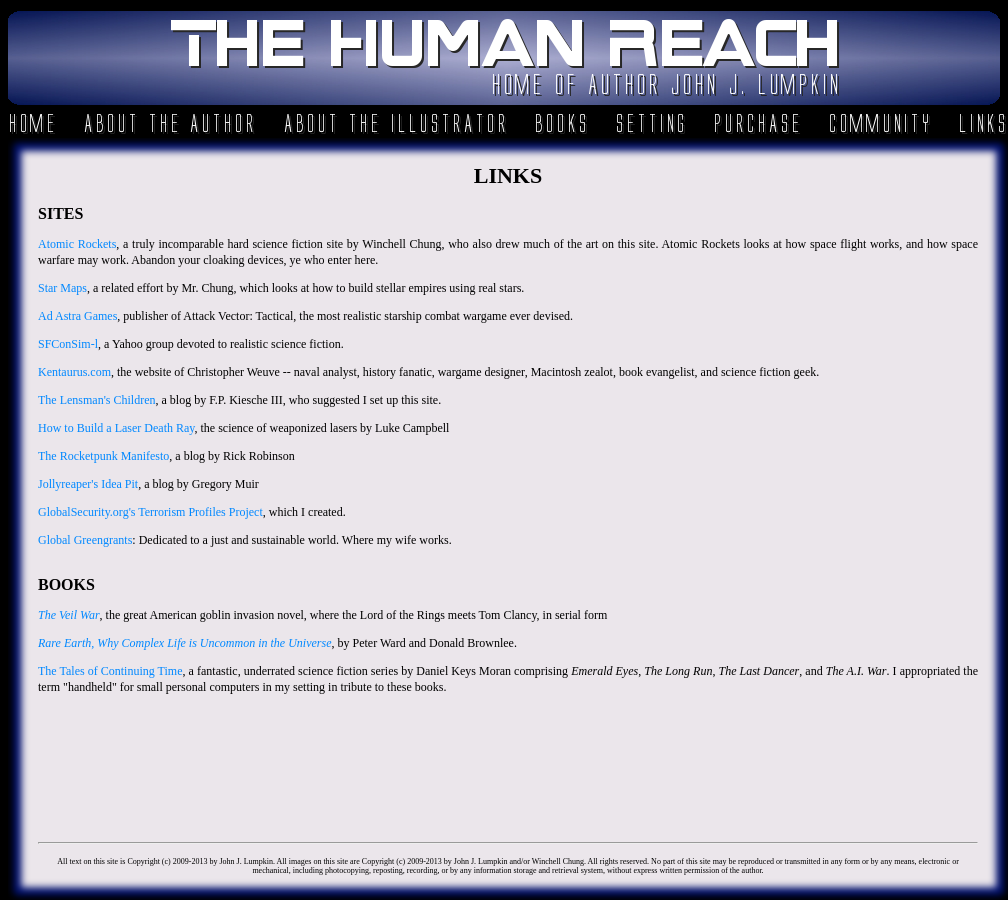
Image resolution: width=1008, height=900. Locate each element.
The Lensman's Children (96, 400)
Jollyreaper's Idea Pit (88, 484)
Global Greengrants (85, 540)
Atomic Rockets (77, 244)
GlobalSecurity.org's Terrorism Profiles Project (150, 512)
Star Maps (62, 288)
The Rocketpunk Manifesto (103, 456)
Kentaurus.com (74, 372)
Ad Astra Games (77, 316)
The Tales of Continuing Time (110, 671)
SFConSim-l (68, 344)
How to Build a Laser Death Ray (116, 428)
